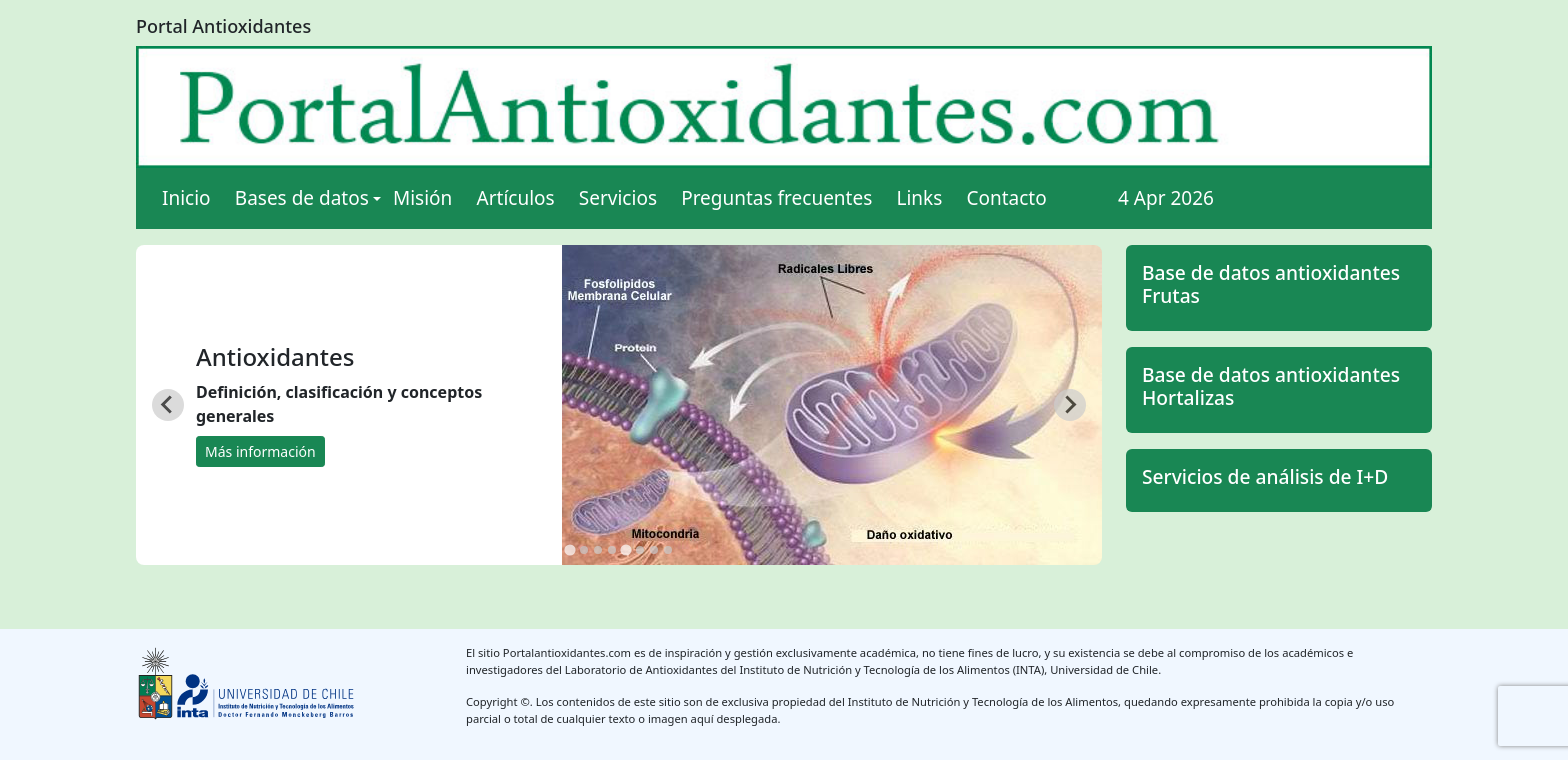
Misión (422, 198)
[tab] (569, 549)
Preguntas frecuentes (776, 198)
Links (919, 198)
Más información (260, 451)
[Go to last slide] (168, 405)
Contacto (1006, 198)
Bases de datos (302, 198)
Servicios (618, 198)
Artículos (516, 198)
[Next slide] (1070, 405)
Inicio (186, 198)
